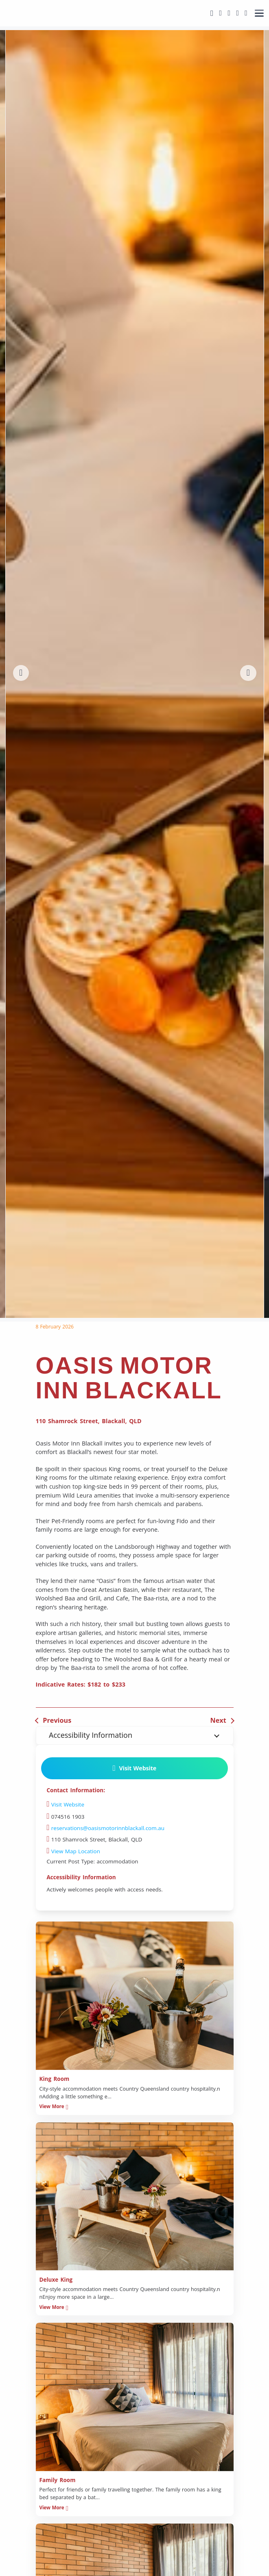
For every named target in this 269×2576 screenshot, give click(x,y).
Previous (57, 1720)
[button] (21, 673)
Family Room (57, 2480)
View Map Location (73, 1851)
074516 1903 (66, 1816)
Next (218, 1720)
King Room (54, 2079)
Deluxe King (56, 2279)
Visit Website (134, 1768)
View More (52, 2106)
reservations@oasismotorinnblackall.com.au (106, 1828)
